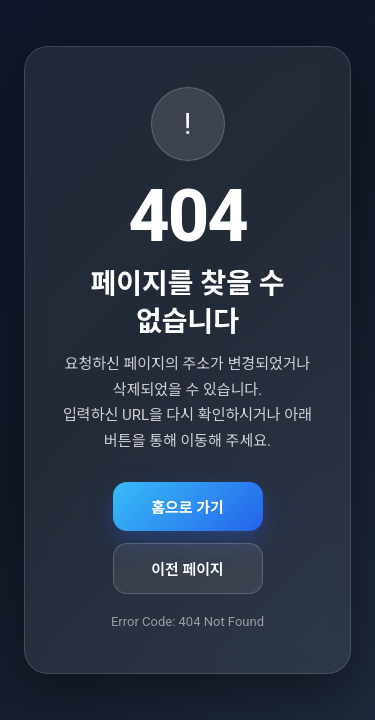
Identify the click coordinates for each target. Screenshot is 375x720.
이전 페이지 (187, 570)
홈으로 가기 (187, 508)
